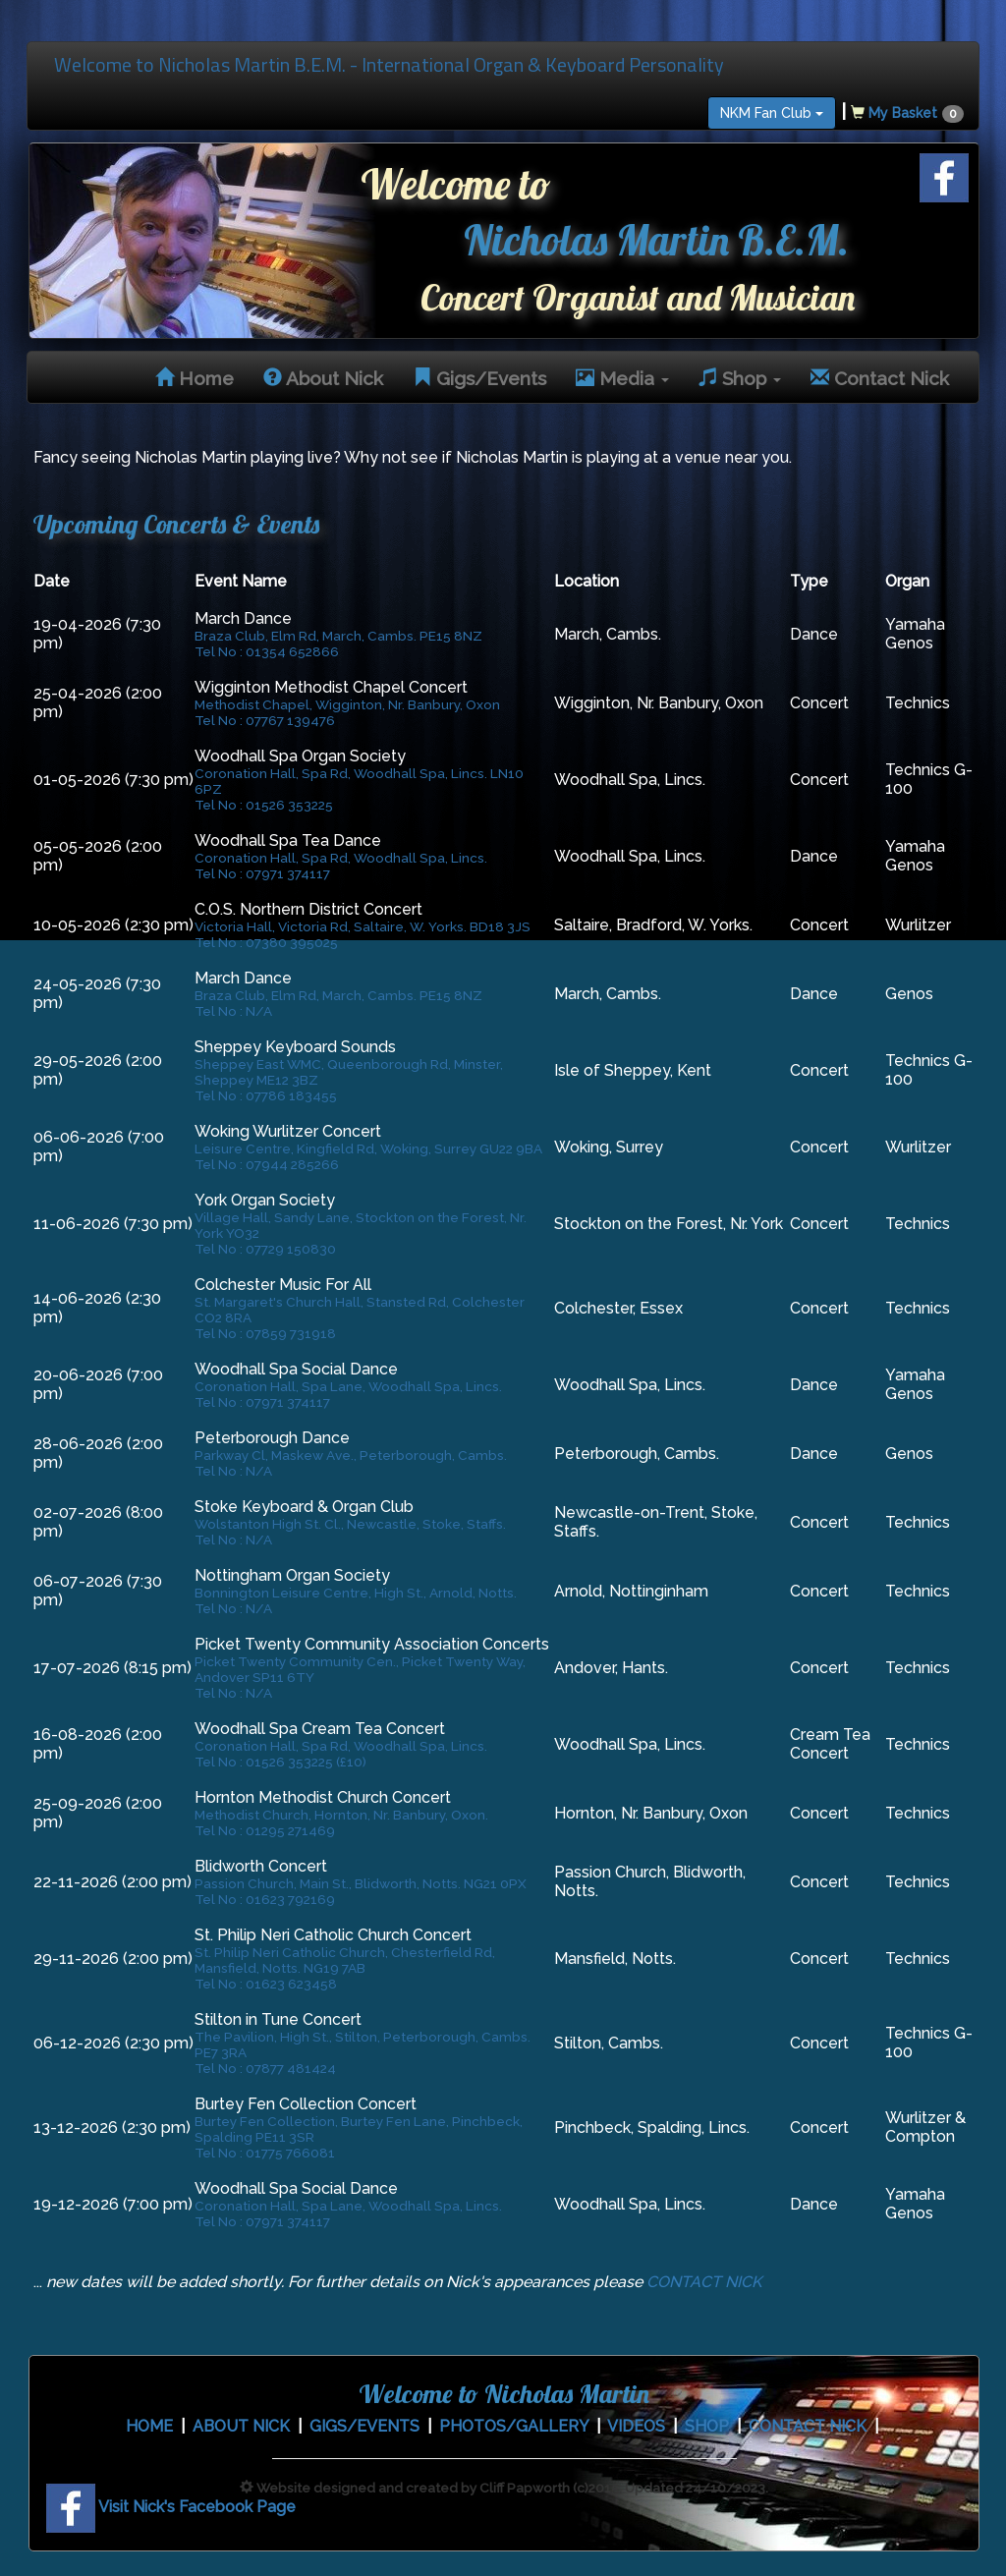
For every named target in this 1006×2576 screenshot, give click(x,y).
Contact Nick (879, 378)
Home (194, 378)
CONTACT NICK (703, 2281)
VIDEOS (636, 2426)
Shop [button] (740, 378)
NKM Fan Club (771, 113)
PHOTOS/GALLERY (513, 2426)
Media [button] (622, 378)
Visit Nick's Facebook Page (171, 2506)
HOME (149, 2426)
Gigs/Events (479, 378)
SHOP (707, 2426)
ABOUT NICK (241, 2426)
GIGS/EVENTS (364, 2426)
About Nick (323, 378)
